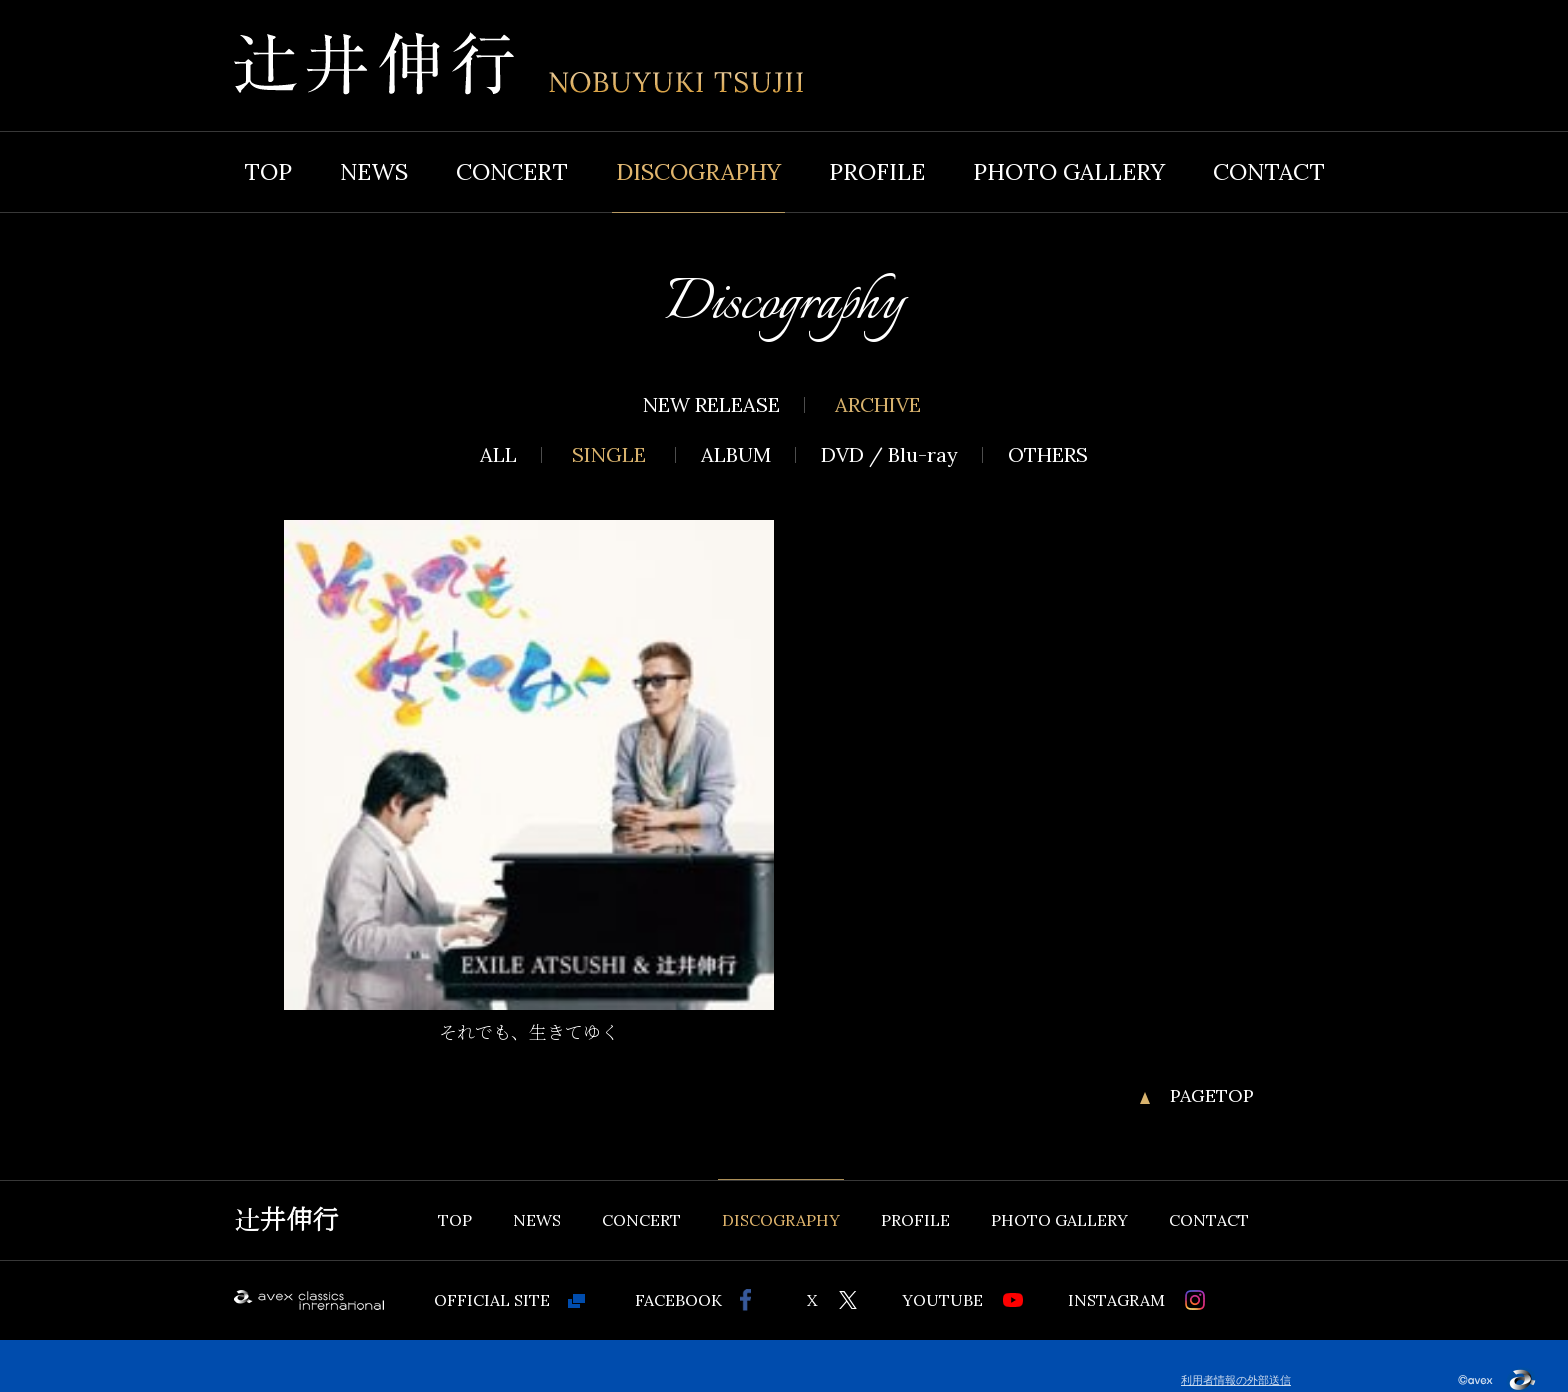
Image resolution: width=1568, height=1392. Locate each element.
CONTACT (1269, 171)
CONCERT (512, 171)
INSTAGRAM (1116, 1300)
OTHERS (1048, 455)
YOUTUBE (942, 1300)
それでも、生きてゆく (529, 1033)
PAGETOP (1212, 1096)
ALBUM (736, 455)
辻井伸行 (286, 1220)
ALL (498, 455)
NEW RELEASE (711, 405)
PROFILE (877, 171)
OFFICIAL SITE (492, 1300)
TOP (268, 171)
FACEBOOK (678, 1300)
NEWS (374, 171)
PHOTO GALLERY (1069, 171)
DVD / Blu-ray (889, 455)
